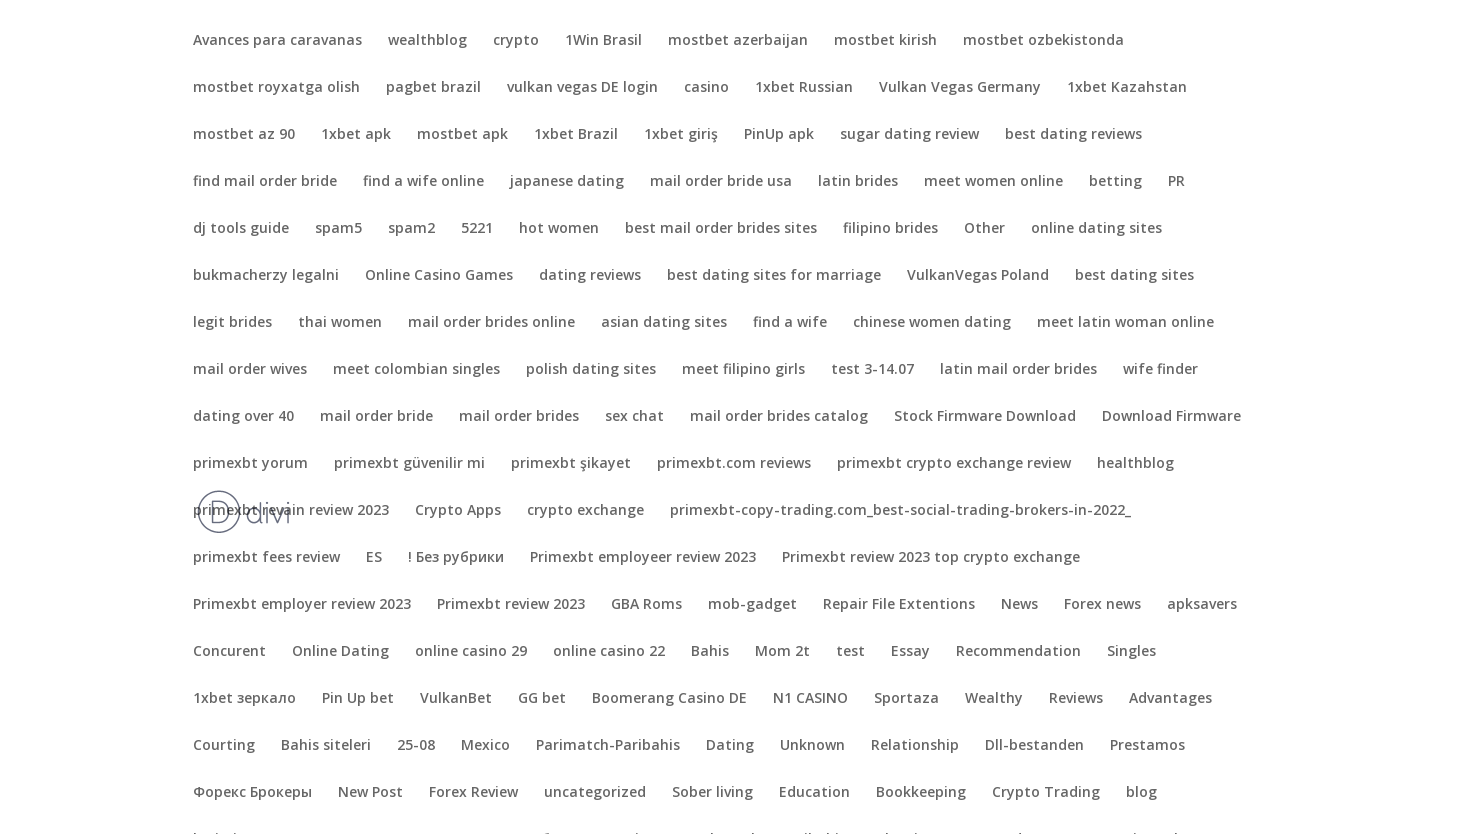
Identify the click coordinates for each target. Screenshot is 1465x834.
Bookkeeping (921, 793)
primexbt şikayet (571, 464)
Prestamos (1147, 746)
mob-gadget (752, 605)
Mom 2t (782, 652)
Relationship (915, 746)
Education (814, 793)
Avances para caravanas (277, 41)
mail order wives (250, 370)
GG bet (542, 699)
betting (1115, 182)
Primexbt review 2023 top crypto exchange (931, 558)
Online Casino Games (439, 276)
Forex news (1102, 605)
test (850, 652)
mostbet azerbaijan (738, 41)
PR (1176, 182)
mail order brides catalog (779, 417)
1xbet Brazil (576, 135)
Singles (1131, 652)
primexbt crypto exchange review (954, 464)
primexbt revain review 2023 (291, 511)
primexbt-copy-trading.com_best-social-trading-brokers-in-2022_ (900, 511)
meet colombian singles (416, 370)
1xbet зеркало (244, 699)
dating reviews (590, 276)
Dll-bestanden (1034, 746)
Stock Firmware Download (985, 417)
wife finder (1160, 370)
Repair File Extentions (899, 605)
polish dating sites (591, 370)
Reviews (1076, 699)
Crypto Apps (458, 511)
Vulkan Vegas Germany (960, 88)
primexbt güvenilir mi (409, 464)
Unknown (812, 746)
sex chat (634, 417)
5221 (477, 229)
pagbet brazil (433, 88)
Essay (910, 652)
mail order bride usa (721, 182)
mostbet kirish (885, 41)
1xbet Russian (804, 88)
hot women (559, 229)
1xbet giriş (681, 135)
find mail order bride (265, 182)
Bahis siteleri (326, 746)
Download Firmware (1171, 417)
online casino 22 (609, 652)
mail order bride (376, 417)
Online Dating (340, 652)
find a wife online (423, 182)
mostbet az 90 (244, 135)
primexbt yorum (250, 464)
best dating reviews (1073, 135)
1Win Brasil (603, 41)
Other (984, 229)
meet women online (993, 182)
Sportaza (906, 699)
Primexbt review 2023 (511, 605)
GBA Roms (646, 605)
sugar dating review (909, 135)
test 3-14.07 (872, 370)
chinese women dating (932, 323)
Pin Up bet (358, 699)
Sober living (712, 793)
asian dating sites (664, 323)
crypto (516, 41)
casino (706, 88)
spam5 (338, 229)
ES (374, 558)
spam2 (411, 229)
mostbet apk (462, 135)
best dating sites (1134, 276)
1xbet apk (356, 135)
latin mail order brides (1018, 370)
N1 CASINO (810, 699)
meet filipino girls (743, 370)
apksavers (1202, 605)
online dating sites (1096, 229)
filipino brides (890, 229)
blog (1141, 793)
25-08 (416, 746)
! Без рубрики (456, 558)
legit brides (232, 323)
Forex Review (473, 793)
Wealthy (994, 699)
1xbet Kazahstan (1127, 88)
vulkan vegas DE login (582, 88)
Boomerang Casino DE (669, 699)
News (1019, 605)
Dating (730, 746)
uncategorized (595, 793)
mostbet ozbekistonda (1043, 41)
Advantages (1170, 699)
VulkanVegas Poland (978, 276)
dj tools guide (241, 229)
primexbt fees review (266, 558)
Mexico (485, 746)
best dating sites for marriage (774, 276)
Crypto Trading (1046, 793)
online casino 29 (471, 652)
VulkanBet (456, 699)
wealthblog (427, 41)
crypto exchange (585, 511)
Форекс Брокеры (252, 793)
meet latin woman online (1125, 323)
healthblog (1135, 464)
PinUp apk (779, 135)
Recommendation (1018, 652)
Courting (224, 746)
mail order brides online (491, 323)
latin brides (858, 182)
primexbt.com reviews (734, 464)
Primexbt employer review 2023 (302, 605)
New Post (370, 793)
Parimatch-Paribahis (608, 746)
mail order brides (519, 417)
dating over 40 (243, 417)
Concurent (229, 652)
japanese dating (567, 182)
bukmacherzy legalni (266, 276)
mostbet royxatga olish (276, 88)
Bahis (710, 652)
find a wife (790, 323)
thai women (340, 323)
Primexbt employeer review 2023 (643, 558)
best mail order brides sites (721, 229)
